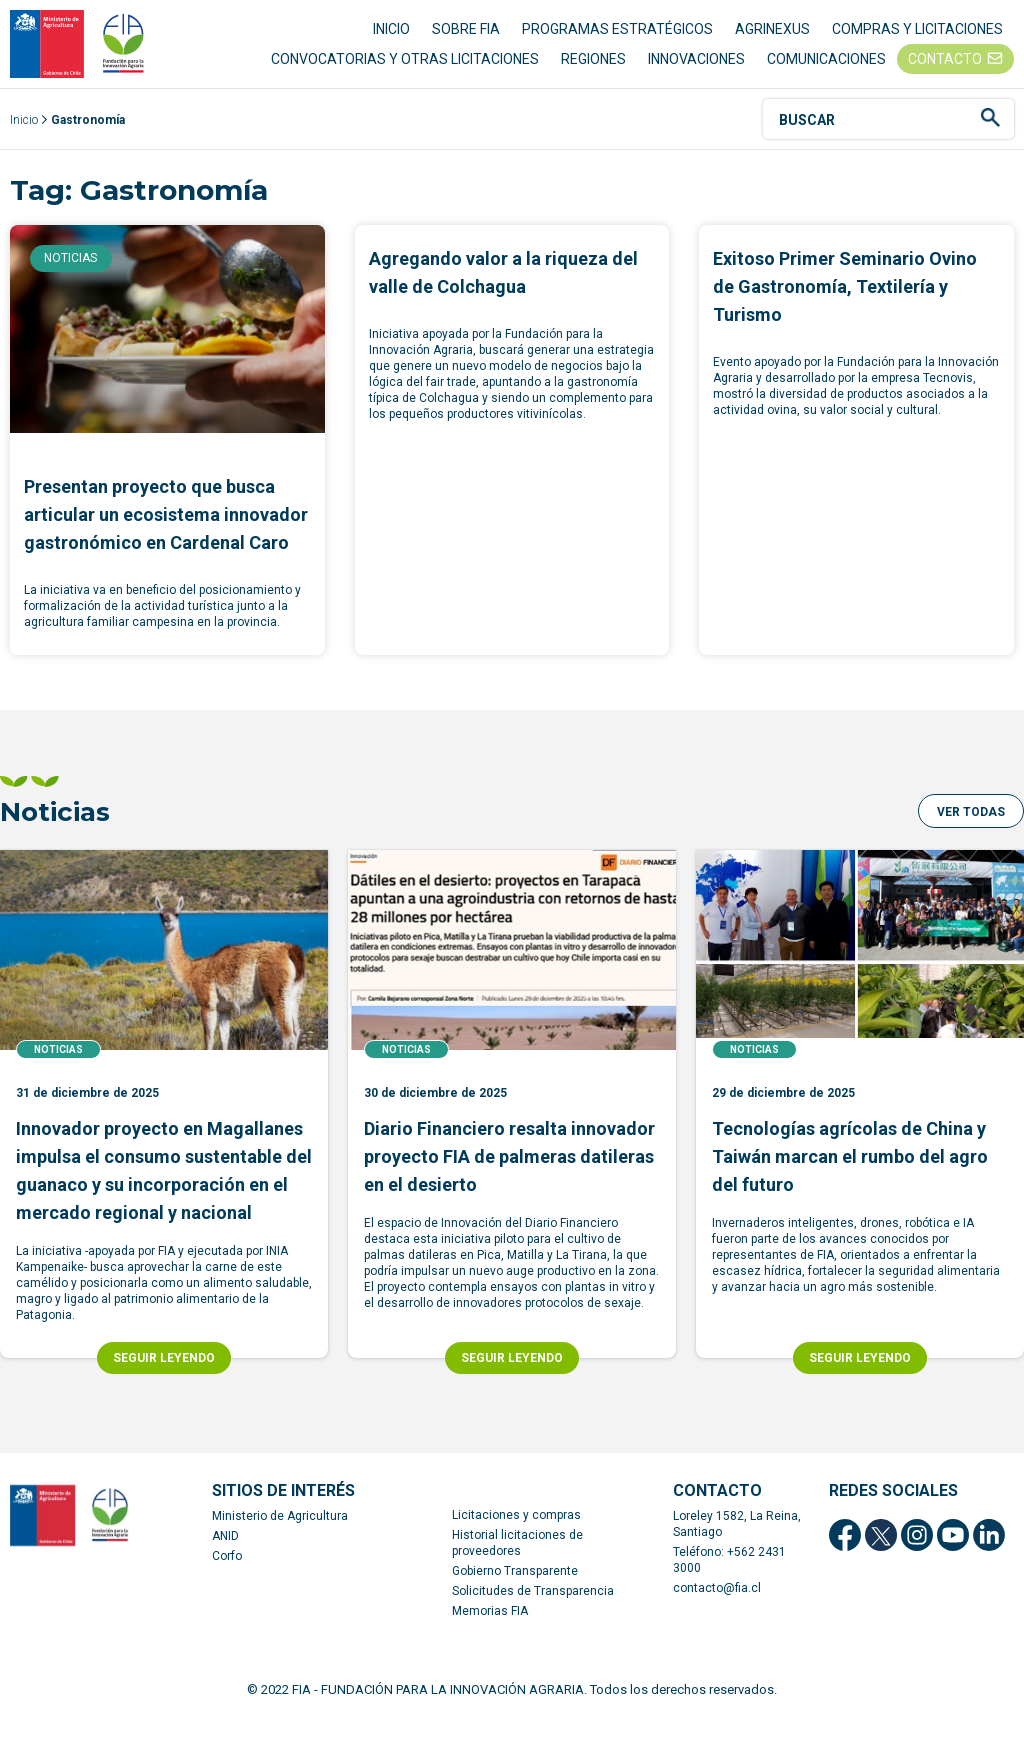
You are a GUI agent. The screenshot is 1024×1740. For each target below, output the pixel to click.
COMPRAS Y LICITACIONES (917, 40)
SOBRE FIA (466, 40)
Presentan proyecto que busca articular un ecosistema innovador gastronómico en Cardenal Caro (166, 537)
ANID (225, 1559)
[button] (971, 834)
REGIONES (593, 70)
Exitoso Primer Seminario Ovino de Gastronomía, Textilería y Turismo (845, 309)
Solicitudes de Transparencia (533, 1614)
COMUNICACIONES (826, 70)
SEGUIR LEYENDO (164, 1381)
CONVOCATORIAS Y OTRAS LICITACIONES (405, 70)
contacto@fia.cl (717, 1611)
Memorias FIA (490, 1634)
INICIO (391, 40)
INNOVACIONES (696, 70)
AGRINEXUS (772, 40)
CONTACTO (945, 70)
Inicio (24, 143)
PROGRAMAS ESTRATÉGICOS (617, 40)
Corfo (227, 1579)
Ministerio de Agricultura (280, 1539)
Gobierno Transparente (515, 1594)
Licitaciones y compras (516, 1538)
